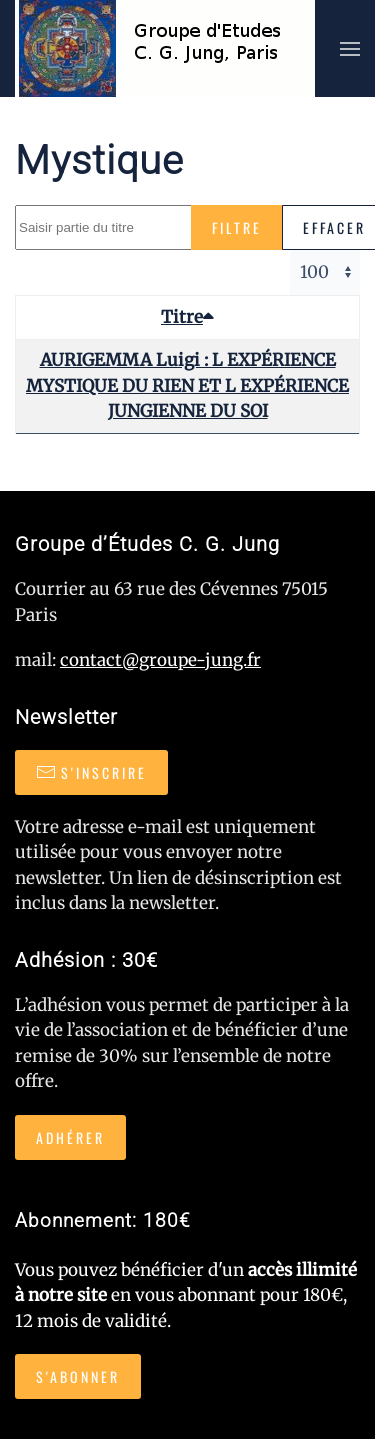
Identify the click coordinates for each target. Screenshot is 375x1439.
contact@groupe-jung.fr (160, 660)
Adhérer (70, 1137)
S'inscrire (91, 772)
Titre (187, 317)
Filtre (237, 227)
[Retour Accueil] (165, 48)
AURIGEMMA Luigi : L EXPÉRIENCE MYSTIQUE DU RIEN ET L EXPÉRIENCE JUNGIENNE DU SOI (187, 385)
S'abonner (78, 1376)
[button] (350, 48)
